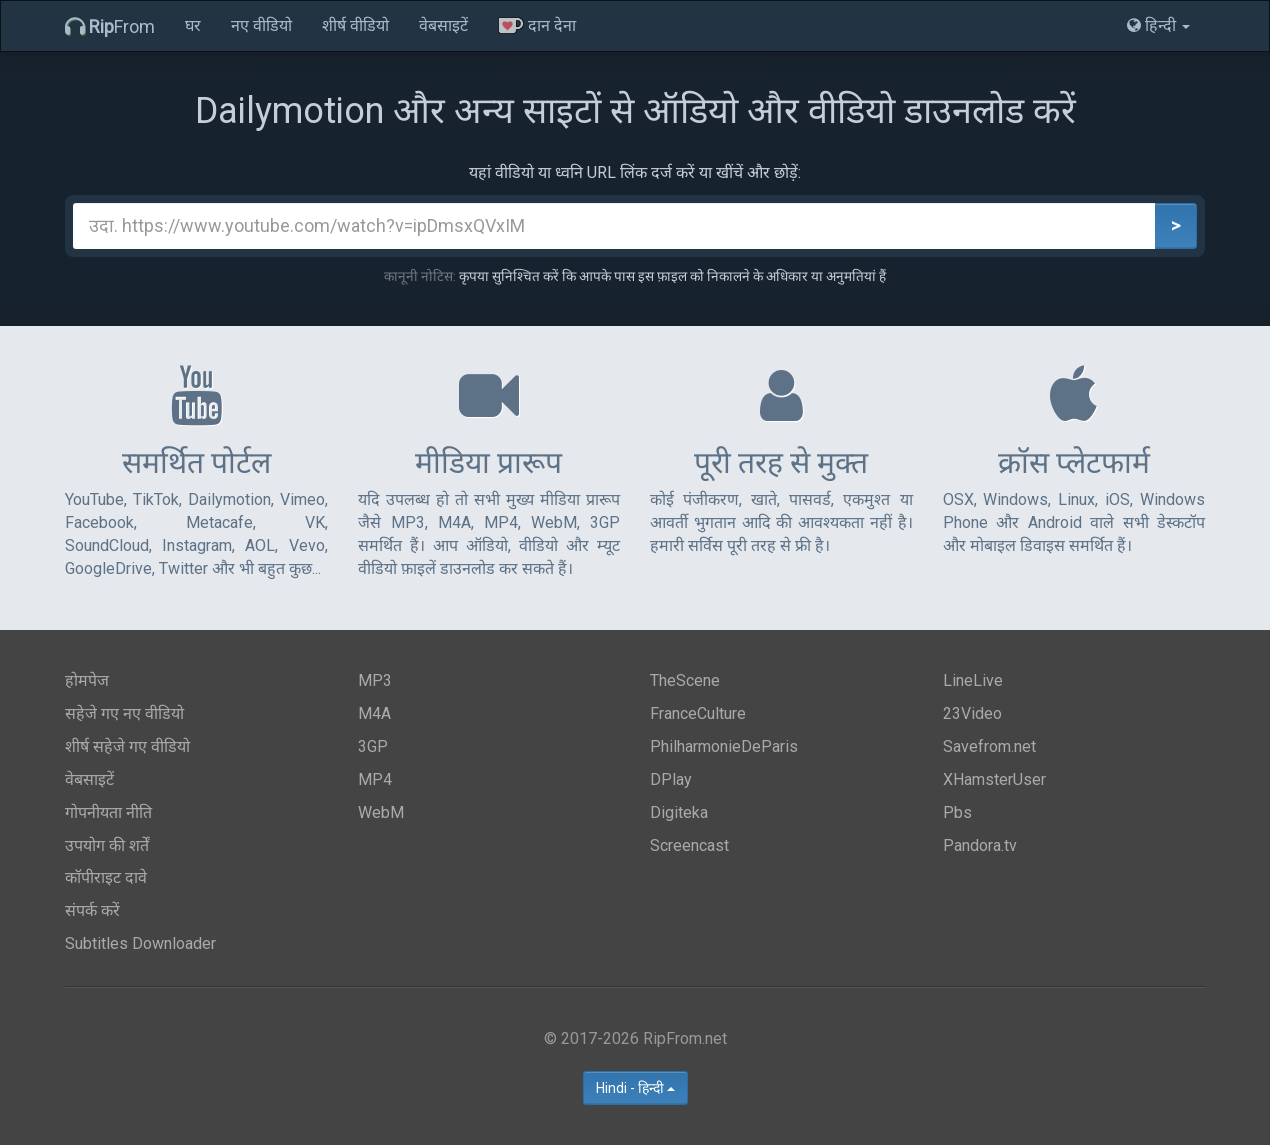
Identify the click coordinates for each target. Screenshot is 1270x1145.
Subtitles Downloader (140, 943)
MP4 (375, 779)
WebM (381, 812)
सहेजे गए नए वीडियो (124, 713)
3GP (373, 746)
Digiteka (679, 812)
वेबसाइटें (443, 25)
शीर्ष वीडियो (355, 25)
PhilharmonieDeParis (724, 746)
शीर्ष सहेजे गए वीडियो (127, 746)
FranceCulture (698, 713)
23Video (972, 713)
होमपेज (87, 680)
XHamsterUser (994, 779)
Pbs (957, 812)
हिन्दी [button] (1158, 25)
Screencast (689, 845)
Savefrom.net (989, 746)
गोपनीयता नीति (108, 812)
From (110, 26)
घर (193, 25)
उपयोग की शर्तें (107, 845)
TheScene (685, 680)
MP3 (375, 680)
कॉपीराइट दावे (106, 877)
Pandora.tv (980, 845)
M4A (374, 713)
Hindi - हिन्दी (635, 1088)
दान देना (537, 25)
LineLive (973, 680)
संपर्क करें (92, 910)
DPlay (671, 779)
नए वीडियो (261, 25)
